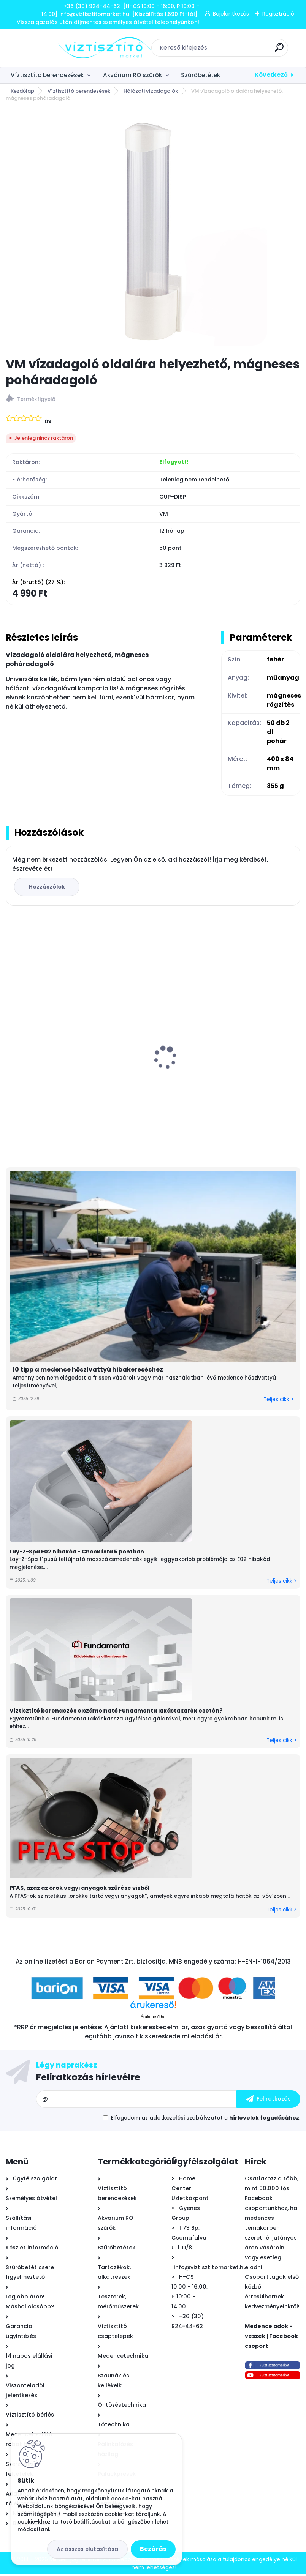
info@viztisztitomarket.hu (210, 2269)
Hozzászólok (48, 888)
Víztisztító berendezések (47, 75)
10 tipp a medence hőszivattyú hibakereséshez (88, 1371)
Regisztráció (278, 13)
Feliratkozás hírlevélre (88, 2078)
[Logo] (52, 48)
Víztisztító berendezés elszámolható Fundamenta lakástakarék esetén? (116, 1712)
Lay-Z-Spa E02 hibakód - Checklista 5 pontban (77, 1553)
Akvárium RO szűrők (132, 75)
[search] (253, 50)
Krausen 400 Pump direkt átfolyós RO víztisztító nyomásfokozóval (66, 1076)
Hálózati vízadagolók (151, 91)
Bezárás (153, 2548)
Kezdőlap (22, 91)
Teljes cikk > (278, 1401)
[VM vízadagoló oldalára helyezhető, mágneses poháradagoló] (153, 232)
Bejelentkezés (231, 13)
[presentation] (11, 1047)
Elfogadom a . (205, 2119)
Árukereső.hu (153, 2018)
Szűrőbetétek (200, 75)
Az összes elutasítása (87, 2549)
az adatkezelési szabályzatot (182, 2119)
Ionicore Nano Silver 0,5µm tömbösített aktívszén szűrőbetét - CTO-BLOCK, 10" (219, 1072)
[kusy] (186, 1140)
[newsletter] (268, 2100)
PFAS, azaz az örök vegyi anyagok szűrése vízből (79, 1890)
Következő (271, 75)
